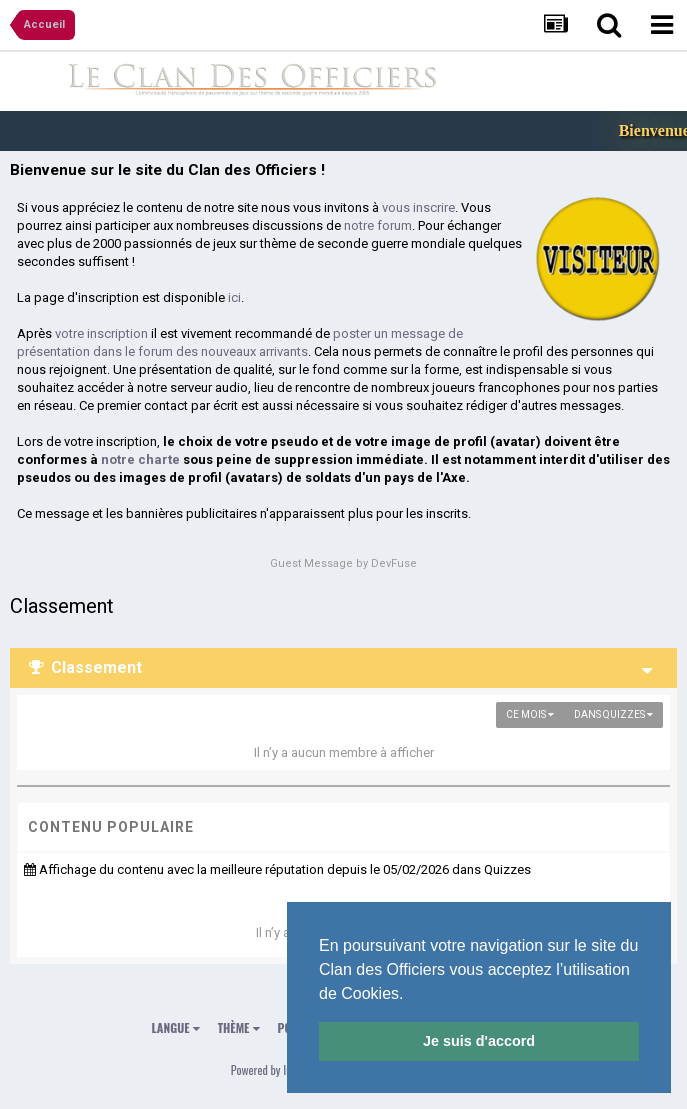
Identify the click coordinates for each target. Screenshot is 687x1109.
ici (234, 297)
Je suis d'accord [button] (479, 1041)
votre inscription (101, 333)
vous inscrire (418, 207)
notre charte (140, 459)
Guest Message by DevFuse (343, 563)
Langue (176, 1027)
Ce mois (530, 714)
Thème (239, 1027)
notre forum (378, 225)
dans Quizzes (613, 714)
